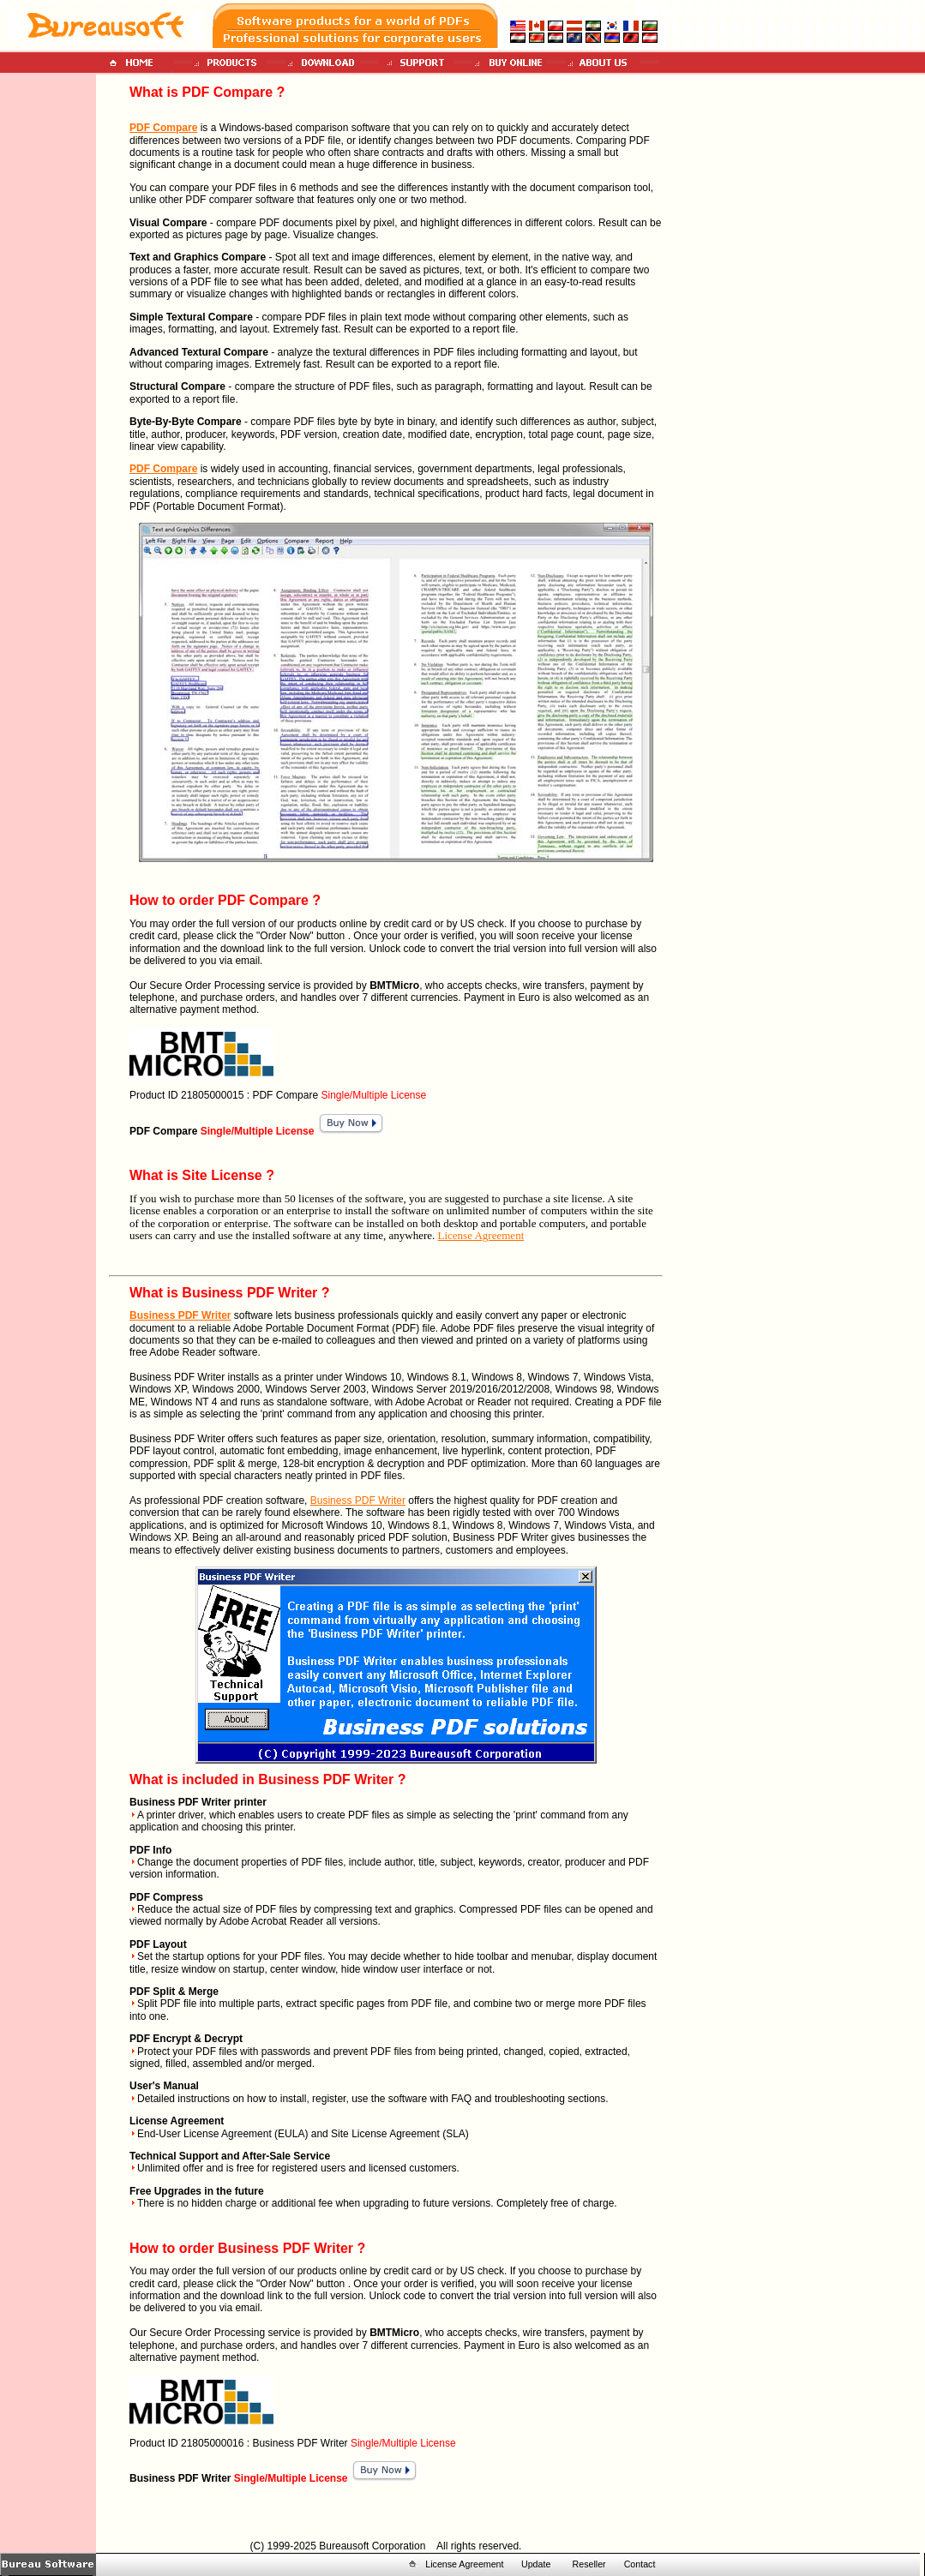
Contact (640, 2564)
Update (535, 2564)
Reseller (589, 2564)
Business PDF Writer (180, 1315)
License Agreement (481, 1235)
